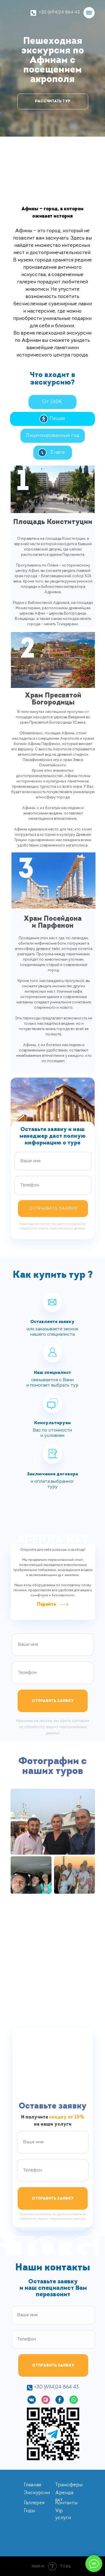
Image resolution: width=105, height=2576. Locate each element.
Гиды (29, 2511)
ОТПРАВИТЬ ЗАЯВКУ (53, 1208)
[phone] (53, 1185)
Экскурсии (37, 2493)
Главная (32, 2485)
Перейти (46, 1604)
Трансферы (69, 2485)
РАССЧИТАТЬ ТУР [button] (53, 101)
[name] (53, 1161)
